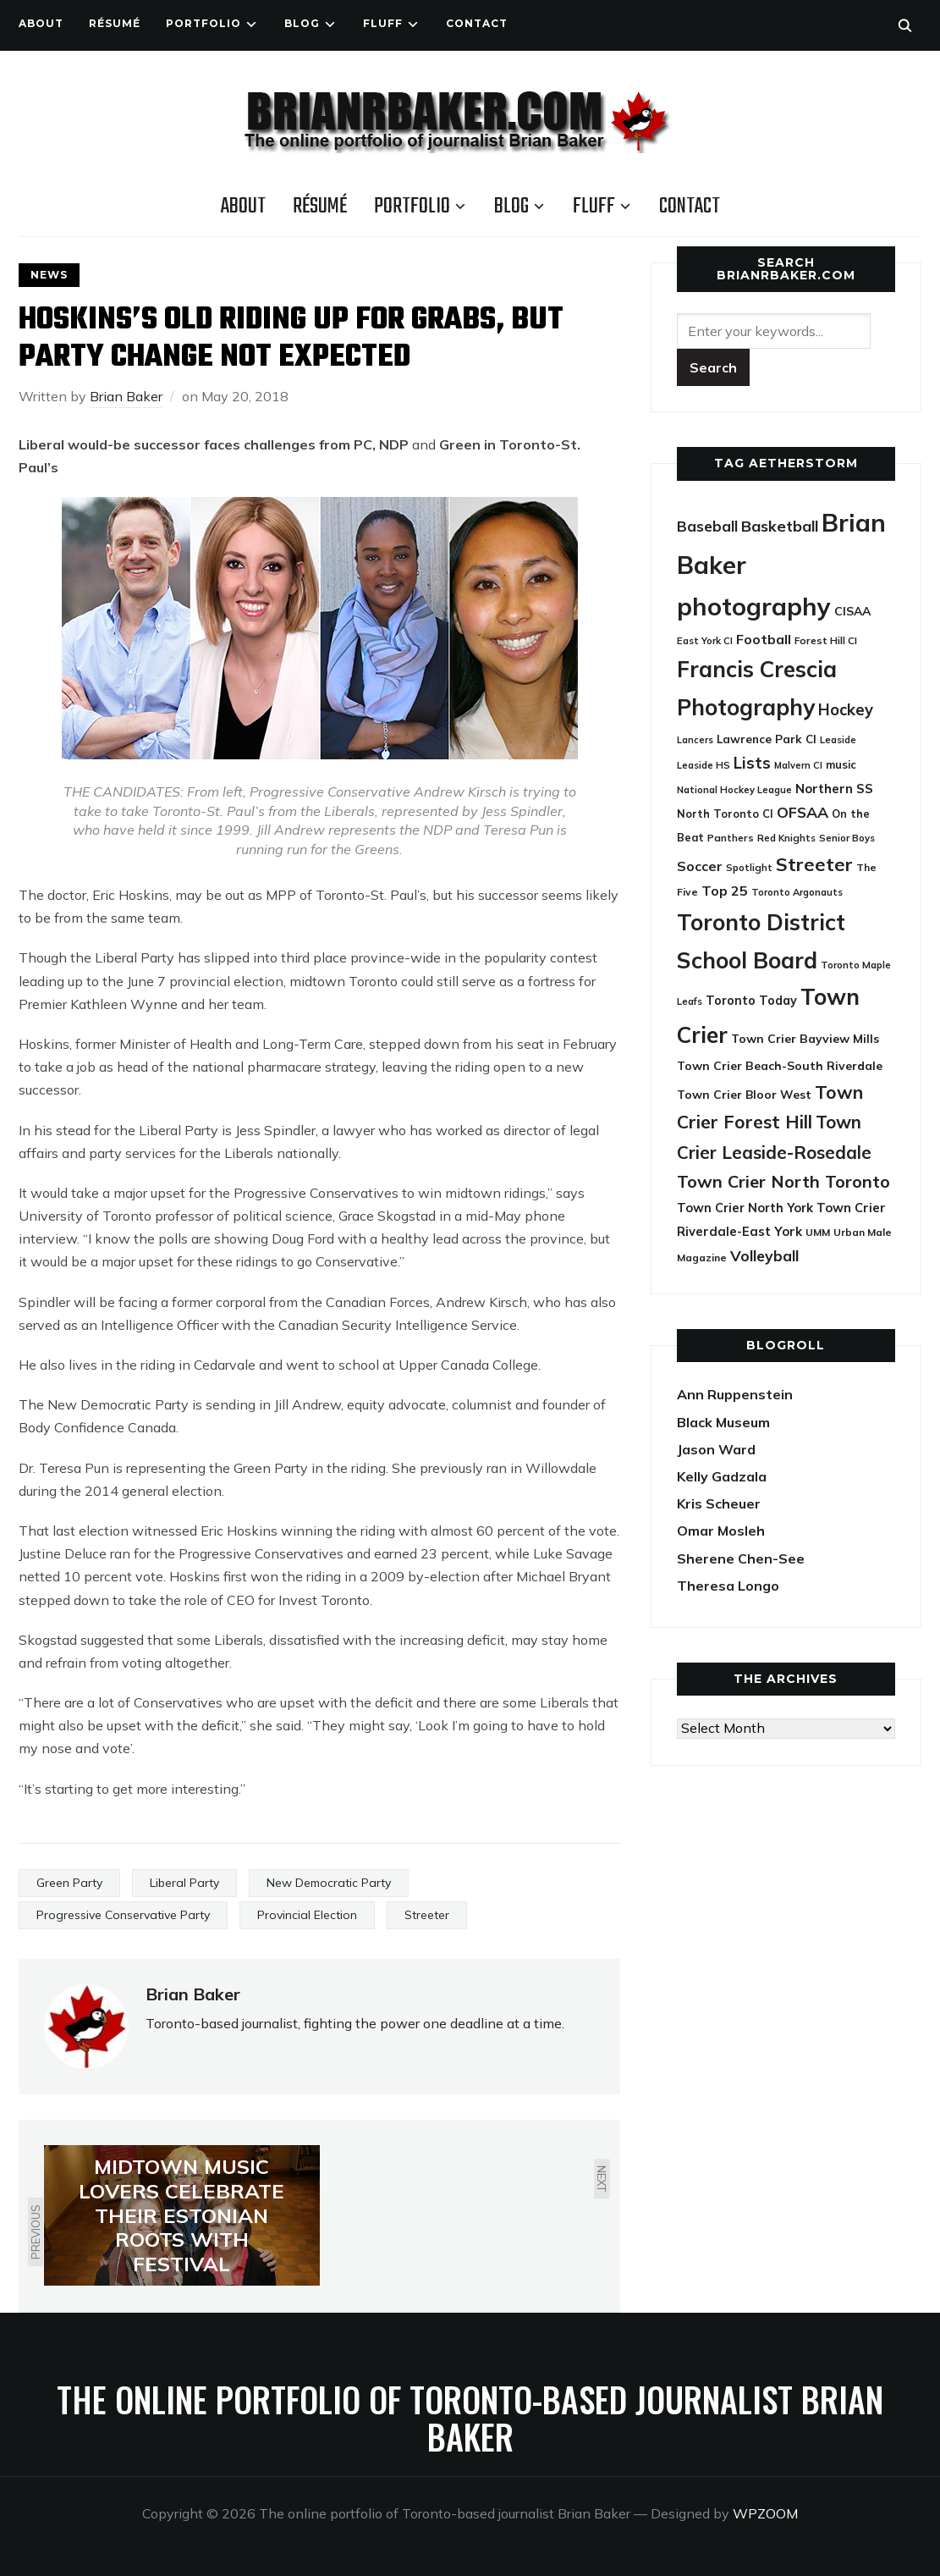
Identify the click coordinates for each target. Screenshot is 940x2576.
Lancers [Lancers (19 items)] (695, 740)
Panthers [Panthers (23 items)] (730, 837)
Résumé (114, 23)
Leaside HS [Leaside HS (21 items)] (703, 765)
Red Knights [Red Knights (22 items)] (786, 837)
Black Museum (723, 1422)
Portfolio (203, 23)
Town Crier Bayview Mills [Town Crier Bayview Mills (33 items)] (805, 1038)
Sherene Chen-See (741, 1558)
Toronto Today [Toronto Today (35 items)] (751, 1000)
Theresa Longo (728, 1585)
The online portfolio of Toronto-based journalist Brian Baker (470, 2418)
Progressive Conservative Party (123, 1914)
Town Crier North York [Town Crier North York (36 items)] (745, 1208)
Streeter (426, 1914)
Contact (477, 23)
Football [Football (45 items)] (763, 639)
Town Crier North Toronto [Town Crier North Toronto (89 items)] (783, 1181)
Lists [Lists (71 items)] (752, 763)
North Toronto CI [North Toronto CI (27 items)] (725, 813)
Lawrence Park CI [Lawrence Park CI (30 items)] (766, 739)
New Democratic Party (329, 1882)
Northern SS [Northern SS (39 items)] (834, 789)
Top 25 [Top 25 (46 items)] (724, 890)
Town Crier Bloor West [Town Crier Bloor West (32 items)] (744, 1094)
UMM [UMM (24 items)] (817, 1232)
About (41, 23)
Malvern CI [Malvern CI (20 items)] (798, 765)
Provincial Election (307, 1914)
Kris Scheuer (719, 1503)
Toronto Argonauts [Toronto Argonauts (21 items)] (797, 892)
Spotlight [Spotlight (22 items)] (749, 867)
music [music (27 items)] (841, 764)
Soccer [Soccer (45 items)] (700, 866)
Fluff (383, 23)
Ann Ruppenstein (735, 1394)
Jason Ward (716, 1449)
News (49, 274)
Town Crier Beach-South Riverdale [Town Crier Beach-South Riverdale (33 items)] (779, 1065)
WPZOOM (765, 2513)
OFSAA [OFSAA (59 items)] (802, 812)
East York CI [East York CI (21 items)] (705, 641)
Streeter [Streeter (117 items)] (814, 863)
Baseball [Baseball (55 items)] (707, 526)
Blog (302, 23)
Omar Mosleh (721, 1530)
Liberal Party (184, 1882)
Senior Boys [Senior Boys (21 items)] (847, 838)
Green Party (69, 1882)
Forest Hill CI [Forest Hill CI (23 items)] (825, 640)
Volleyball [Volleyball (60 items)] (764, 1255)
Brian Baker (126, 396)
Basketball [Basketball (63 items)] (779, 526)
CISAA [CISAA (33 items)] (852, 611)
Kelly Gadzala (722, 1476)
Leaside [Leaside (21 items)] (838, 740)
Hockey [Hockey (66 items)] (845, 710)
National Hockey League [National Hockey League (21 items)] (734, 790)
